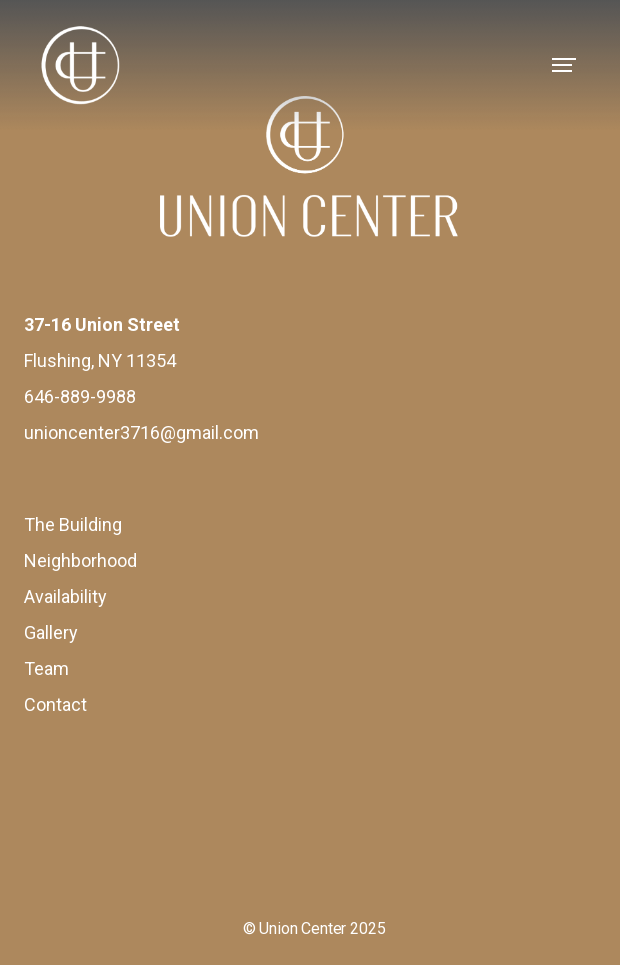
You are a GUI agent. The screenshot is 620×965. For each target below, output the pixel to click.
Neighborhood (80, 560)
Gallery (51, 632)
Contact (55, 704)
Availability (65, 596)
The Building (73, 524)
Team (46, 668)
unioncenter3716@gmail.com (141, 432)
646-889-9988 (80, 396)
